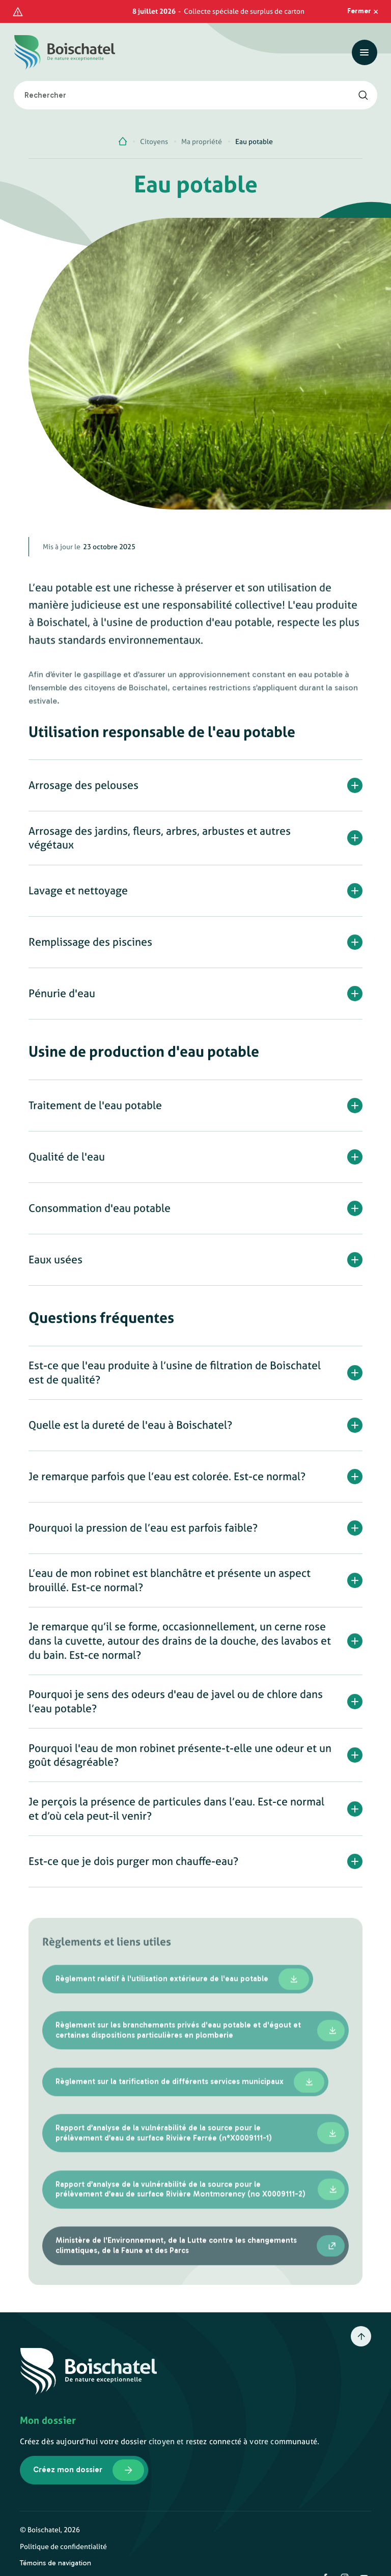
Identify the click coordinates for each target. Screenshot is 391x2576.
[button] (196, 778)
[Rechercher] (363, 76)
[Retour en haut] (361, 2318)
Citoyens (154, 123)
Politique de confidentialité (63, 2528)
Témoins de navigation (55, 2544)
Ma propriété (201, 123)
